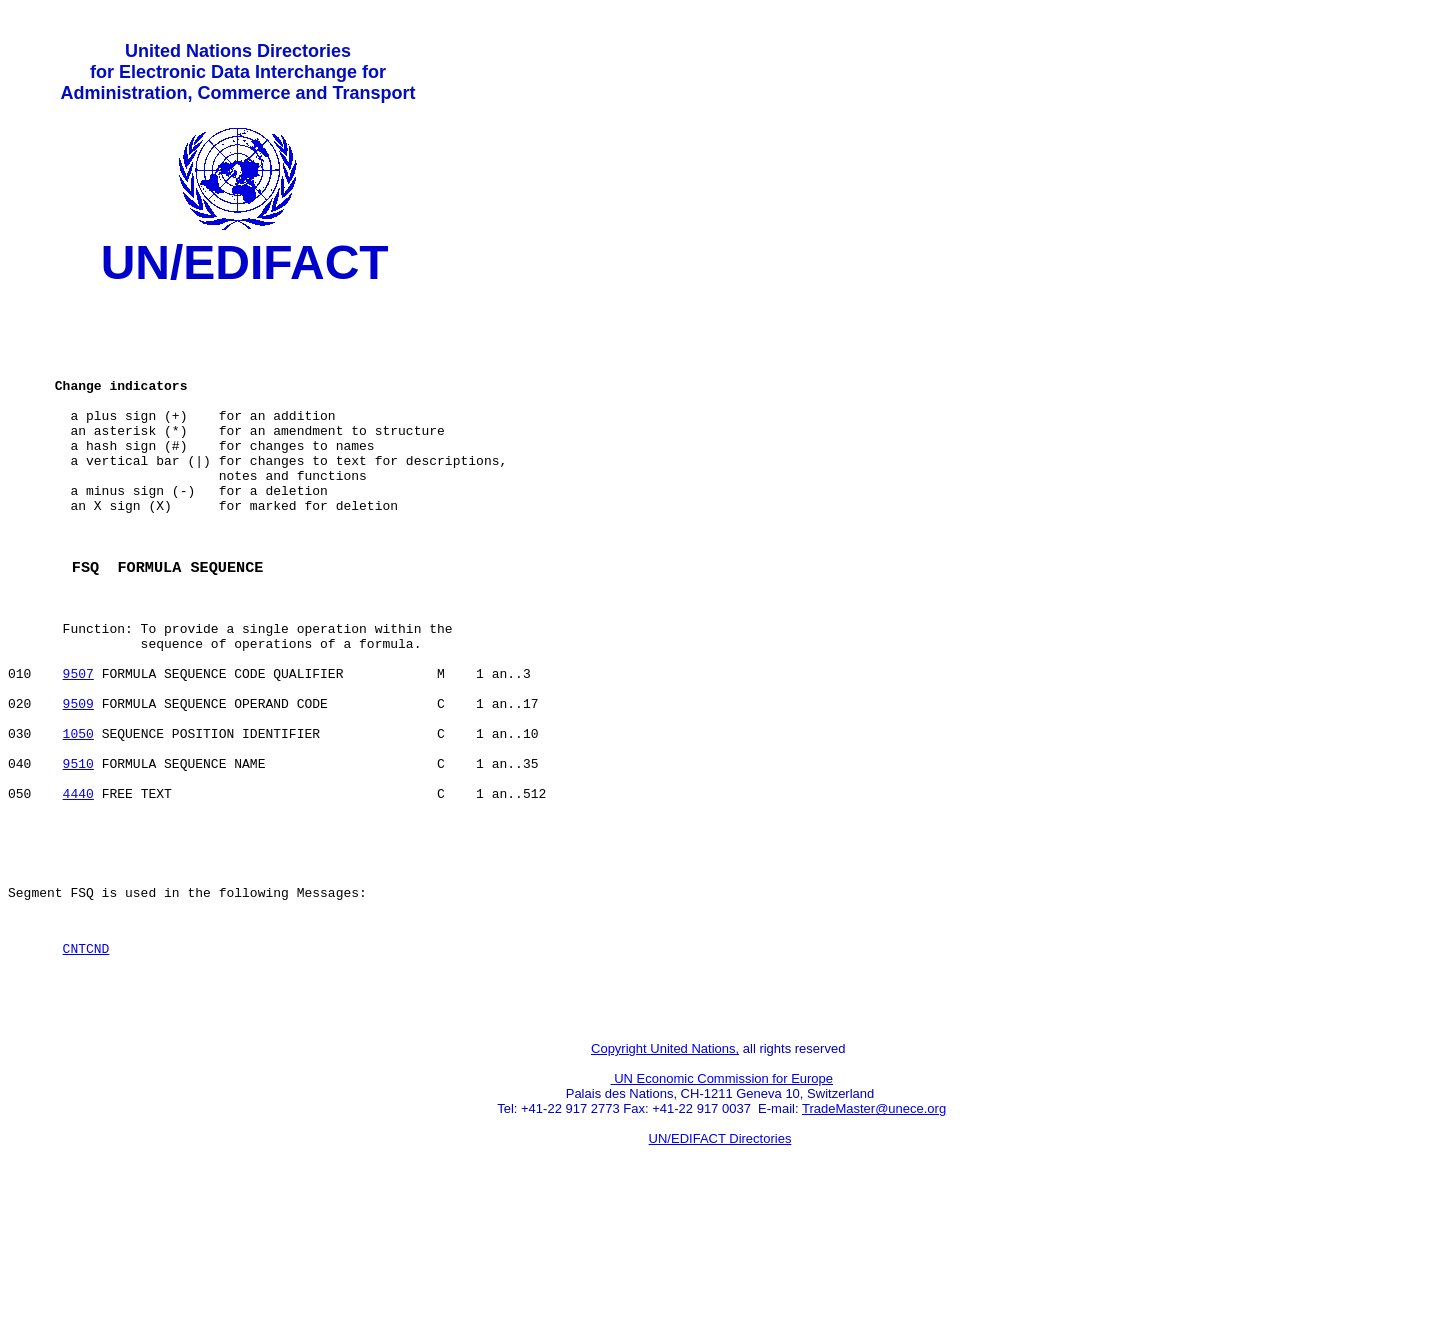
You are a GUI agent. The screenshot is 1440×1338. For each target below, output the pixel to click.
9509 (78, 783)
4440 (78, 891)
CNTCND (86, 1064)
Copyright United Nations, (665, 1173)
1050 (78, 819)
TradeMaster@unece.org (874, 1233)
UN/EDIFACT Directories (720, 1263)
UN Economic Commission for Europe (722, 1203)
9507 (78, 747)
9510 (78, 855)
